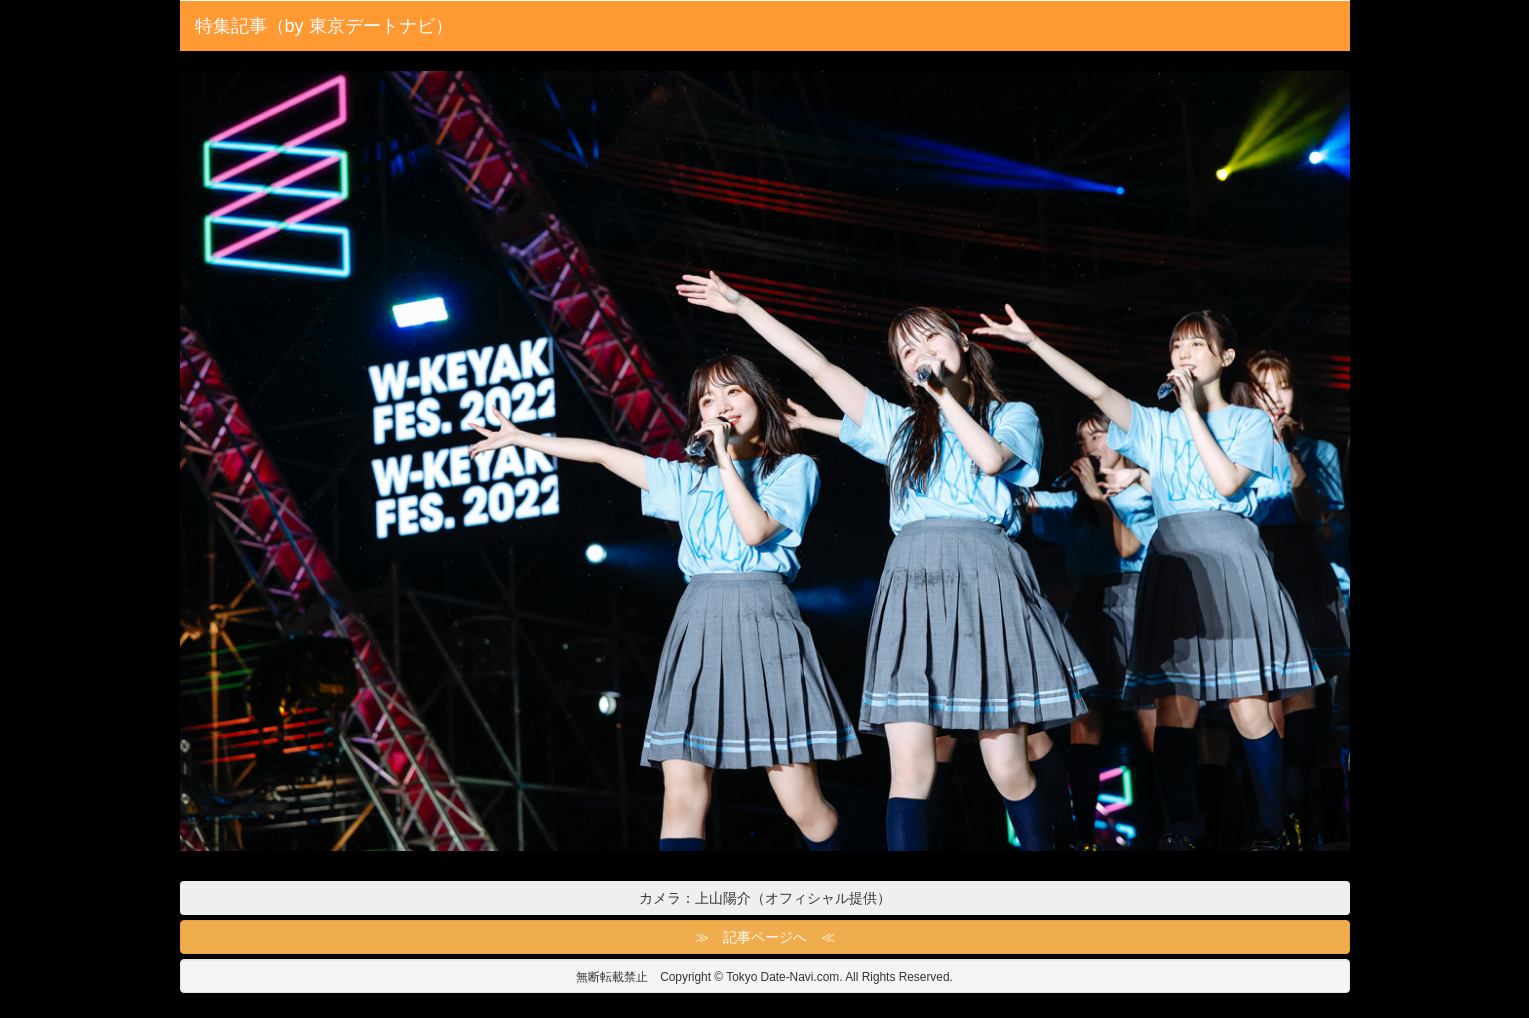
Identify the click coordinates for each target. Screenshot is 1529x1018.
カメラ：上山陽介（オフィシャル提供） (765, 898)
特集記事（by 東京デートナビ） (324, 26)
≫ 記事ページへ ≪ (765, 937)
